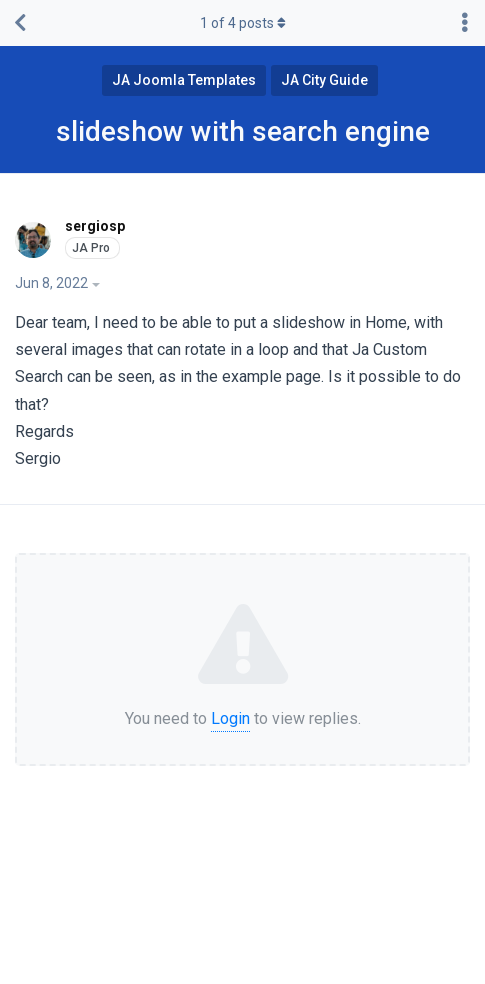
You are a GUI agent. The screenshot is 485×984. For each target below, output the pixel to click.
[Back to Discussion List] (20, 23)
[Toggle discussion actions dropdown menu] (465, 23)
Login (230, 718)
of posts (243, 23)
